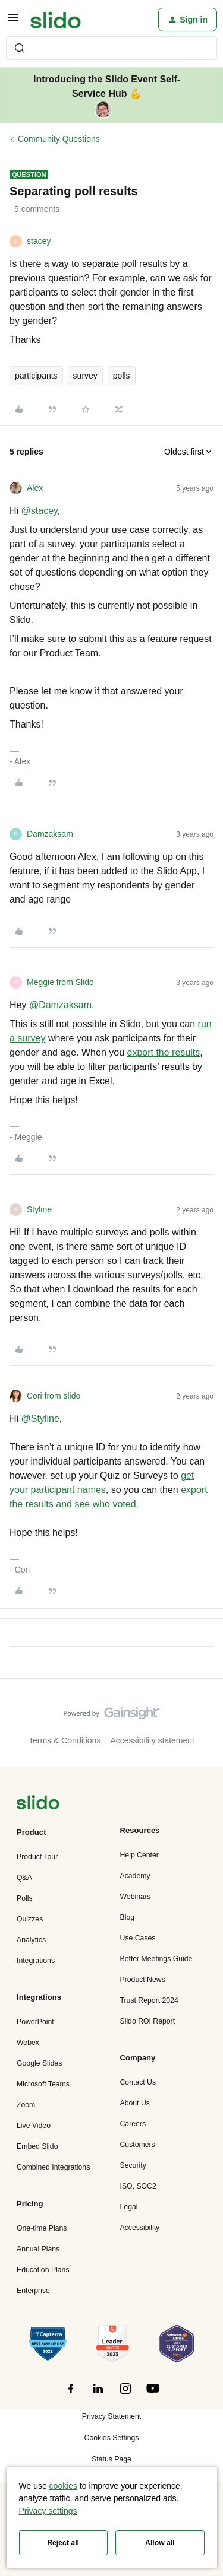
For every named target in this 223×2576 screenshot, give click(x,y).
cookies (63, 2486)
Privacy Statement (111, 2416)
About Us (135, 2103)
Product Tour (37, 1857)
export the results (163, 1052)
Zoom (26, 2105)
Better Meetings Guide (156, 1959)
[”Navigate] (38, 1804)
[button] (13, 22)
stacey (39, 241)
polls (121, 375)
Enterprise (33, 2290)
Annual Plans (38, 2249)
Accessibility (140, 2228)
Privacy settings (48, 2510)
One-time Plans (42, 2228)
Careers (133, 2124)
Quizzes (30, 1919)
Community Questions (59, 139)
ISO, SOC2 (138, 2186)
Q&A (24, 1877)
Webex (28, 2042)
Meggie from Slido (60, 982)
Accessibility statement (152, 1740)
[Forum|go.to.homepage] (55, 19)
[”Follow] (70, 2395)
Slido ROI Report (147, 2021)
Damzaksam (50, 833)
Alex (35, 488)
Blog (127, 1917)
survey (85, 375)
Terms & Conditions (64, 1740)
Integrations (36, 1960)
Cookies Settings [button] (111, 2438)
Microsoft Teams (43, 2084)
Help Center (139, 1855)
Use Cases (138, 1938)
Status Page (111, 2459)
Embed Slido (37, 2146)
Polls (25, 1898)
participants (36, 375)
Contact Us (138, 2082)
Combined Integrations (53, 2167)
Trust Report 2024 (149, 2000)
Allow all (160, 2543)
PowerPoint (35, 2022)
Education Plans (43, 2270)
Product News (142, 1979)
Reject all (63, 2543)
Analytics (31, 1940)
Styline (39, 1209)
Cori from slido (53, 1395)
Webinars (135, 1896)
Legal (129, 2207)
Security (133, 2165)
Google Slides (39, 2063)
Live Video (34, 2125)
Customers (137, 2144)
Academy (135, 1876)
